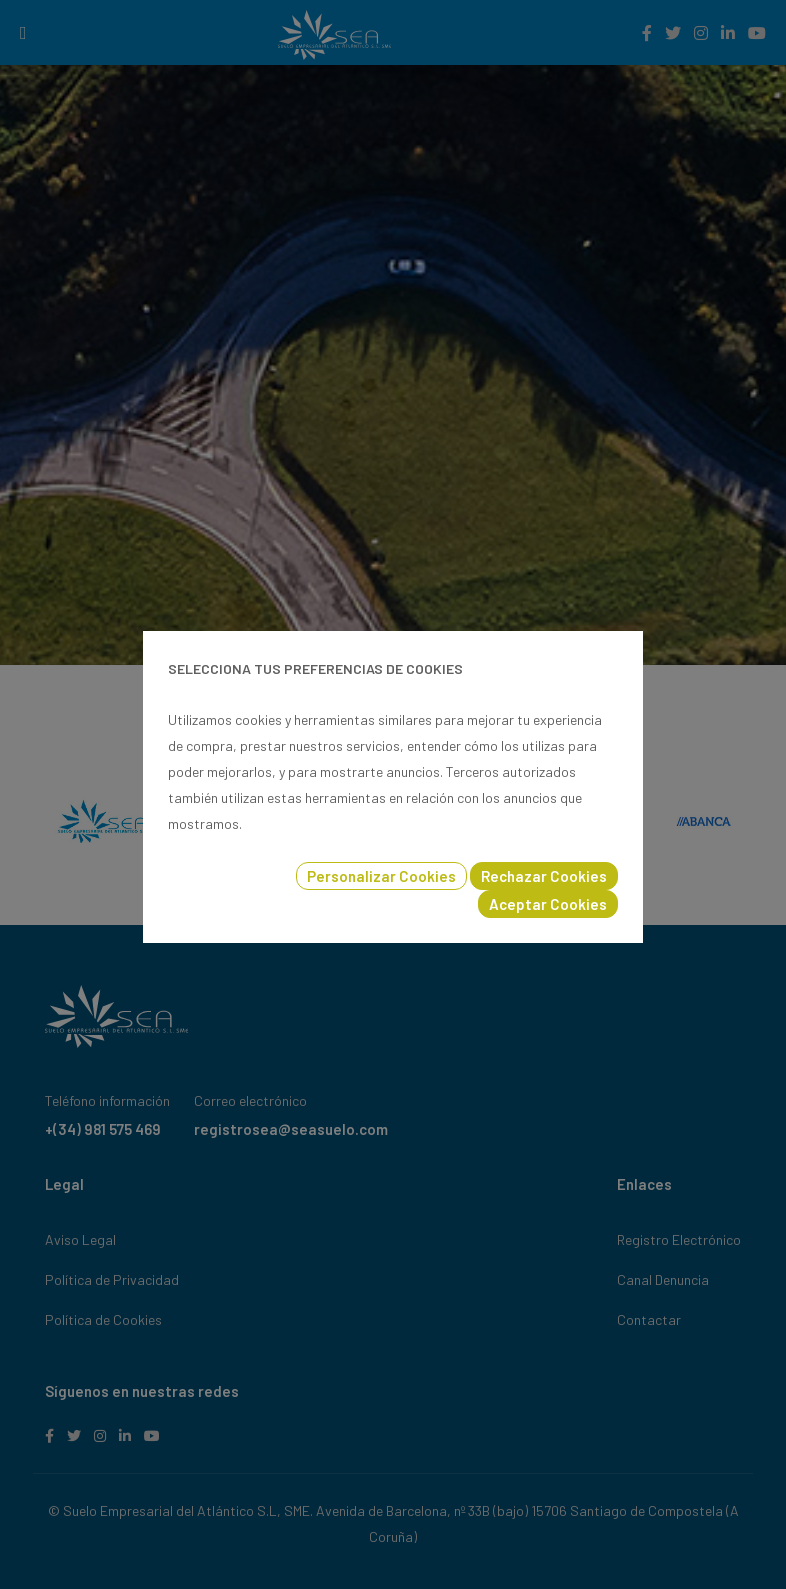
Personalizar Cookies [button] (381, 876)
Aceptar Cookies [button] (548, 904)
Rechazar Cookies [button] (544, 876)
